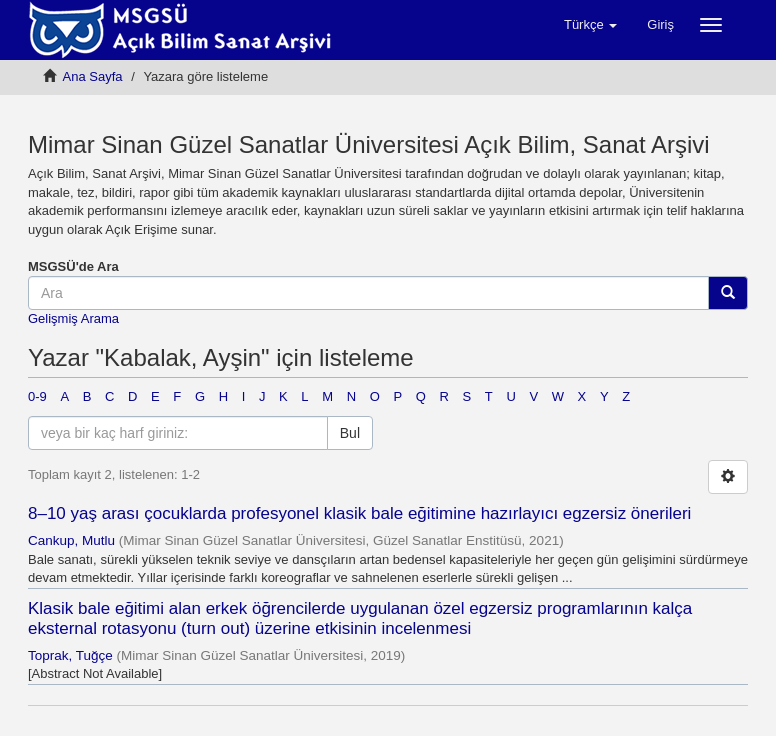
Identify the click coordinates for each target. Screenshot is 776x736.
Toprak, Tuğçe (70, 655)
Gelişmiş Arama (73, 318)
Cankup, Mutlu (71, 540)
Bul (350, 433)
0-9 (37, 396)
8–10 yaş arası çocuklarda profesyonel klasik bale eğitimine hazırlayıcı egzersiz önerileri (359, 513)
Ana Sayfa (93, 76)
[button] (590, 25)
